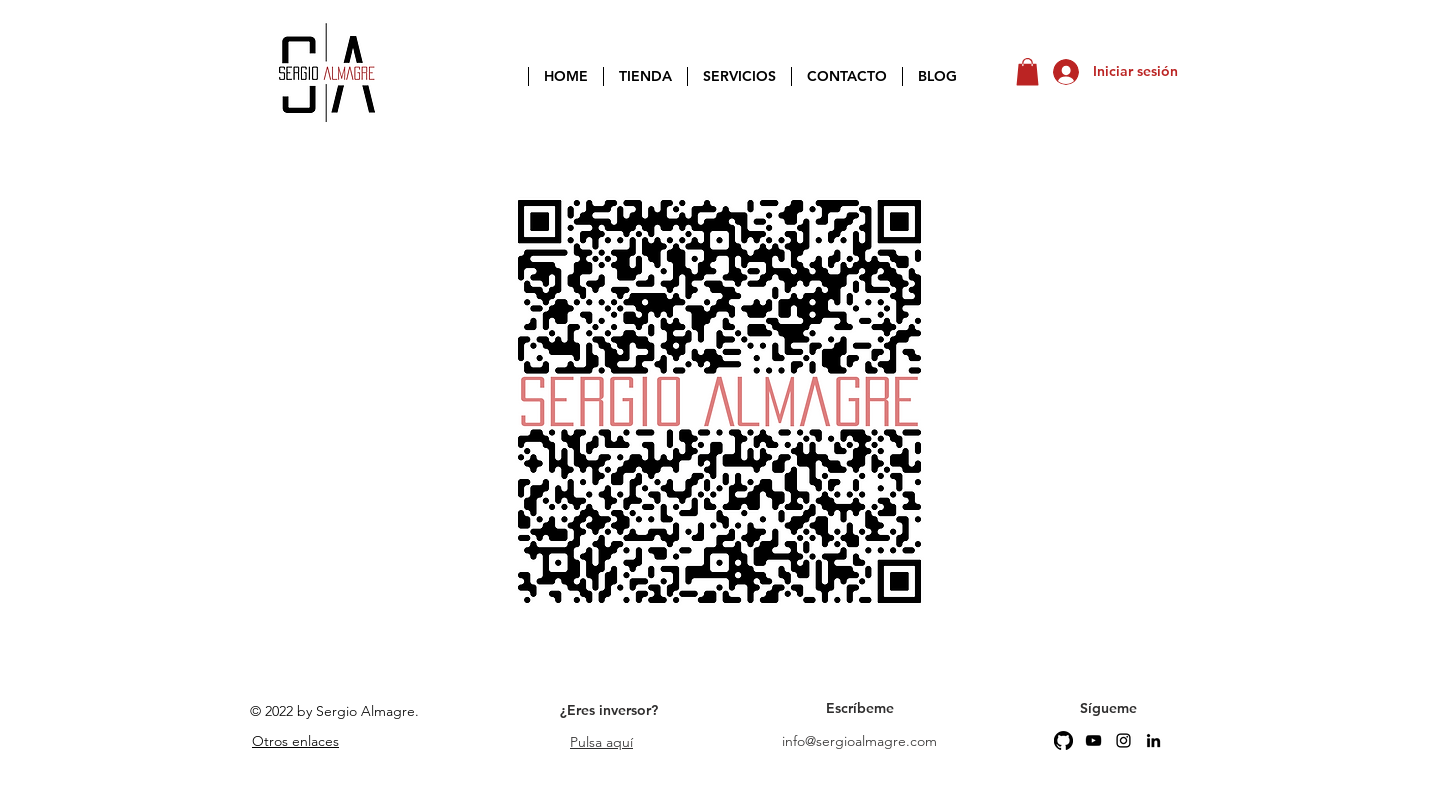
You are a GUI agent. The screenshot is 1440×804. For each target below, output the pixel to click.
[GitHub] (1063, 740)
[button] (1027, 71)
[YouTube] (1093, 740)
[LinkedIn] (1153, 740)
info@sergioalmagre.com (859, 741)
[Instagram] (1123, 740)
